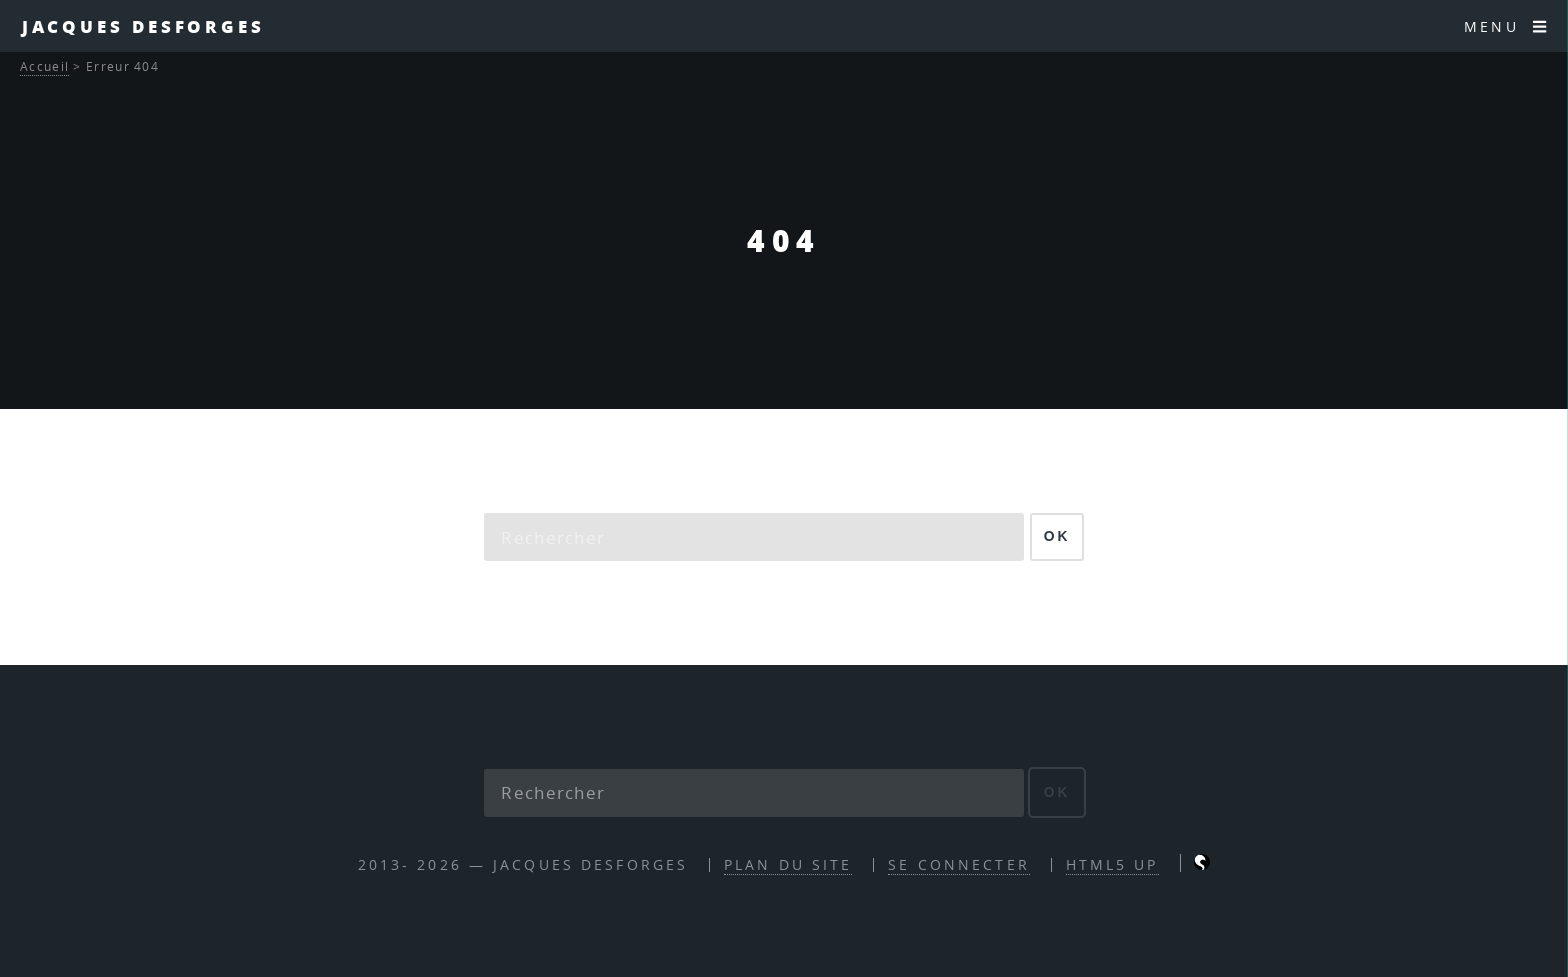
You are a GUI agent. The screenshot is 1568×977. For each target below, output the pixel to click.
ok (1057, 536)
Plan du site (788, 864)
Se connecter (958, 864)
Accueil (44, 66)
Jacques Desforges (143, 26)
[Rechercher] (754, 537)
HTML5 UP (1112, 864)
